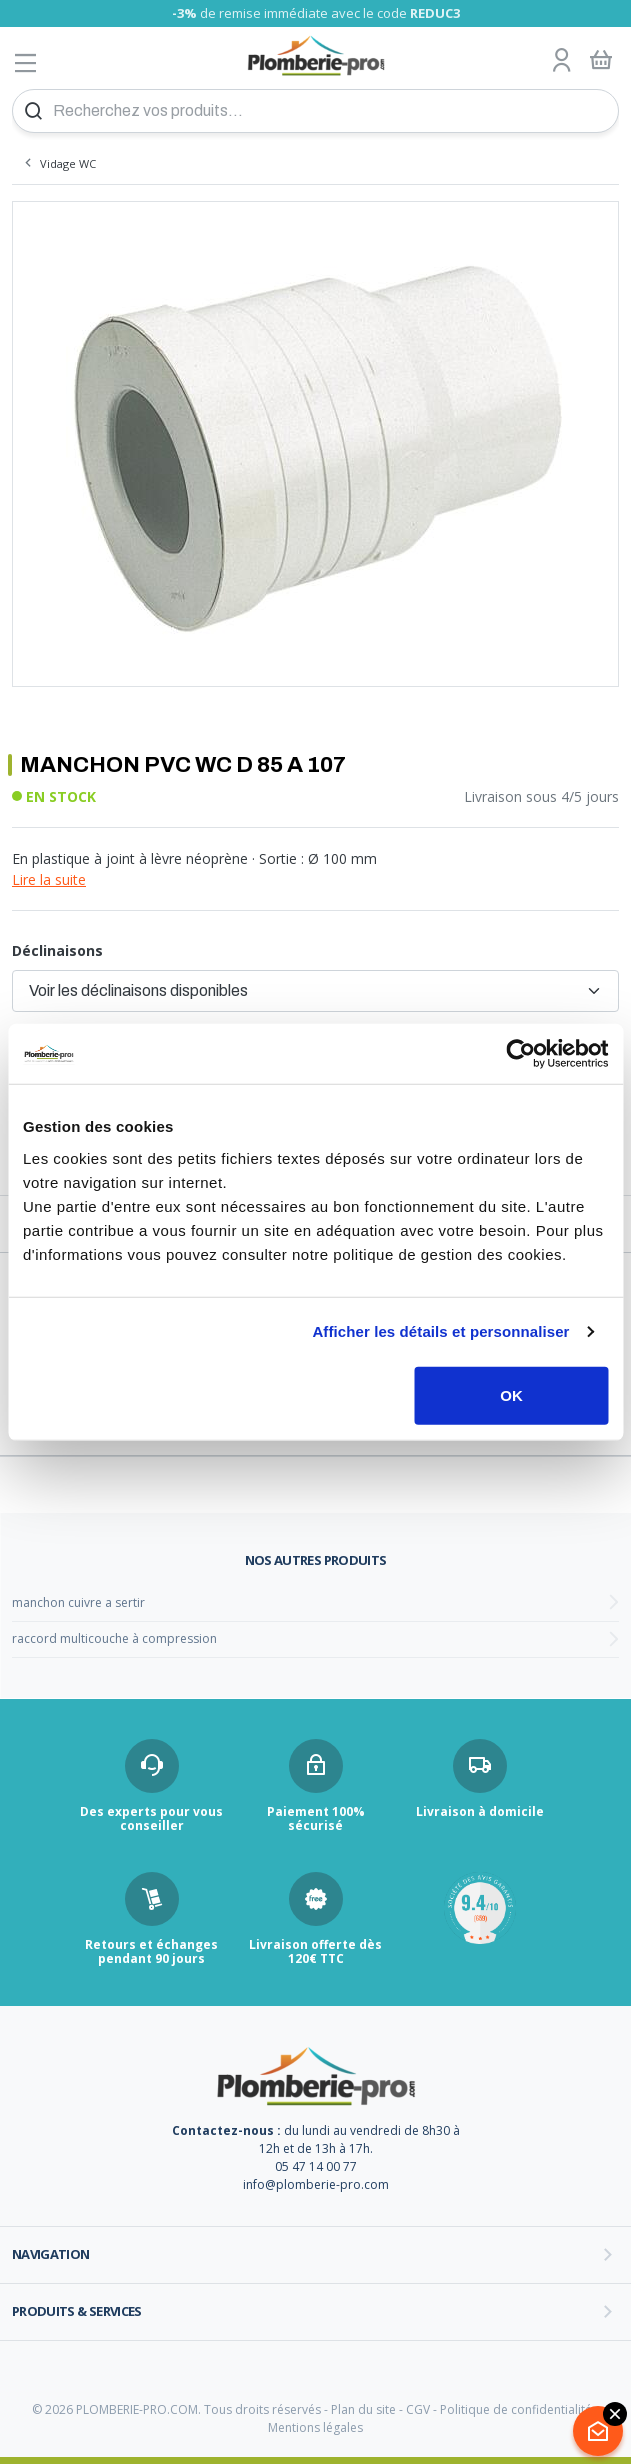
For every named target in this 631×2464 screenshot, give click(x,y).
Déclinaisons (57, 950)
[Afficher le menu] (26, 62)
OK (511, 1394)
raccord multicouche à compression (114, 1638)
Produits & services (77, 2311)
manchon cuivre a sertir (78, 1602)
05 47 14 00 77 (316, 2166)
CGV (418, 2409)
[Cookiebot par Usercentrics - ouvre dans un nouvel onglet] (520, 1054)
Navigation (51, 2254)
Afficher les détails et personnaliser (440, 1331)
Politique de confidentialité (516, 2409)
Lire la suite (49, 879)
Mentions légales (315, 2427)
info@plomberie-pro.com (316, 2184)
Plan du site (363, 2409)
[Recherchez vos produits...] (315, 111)
